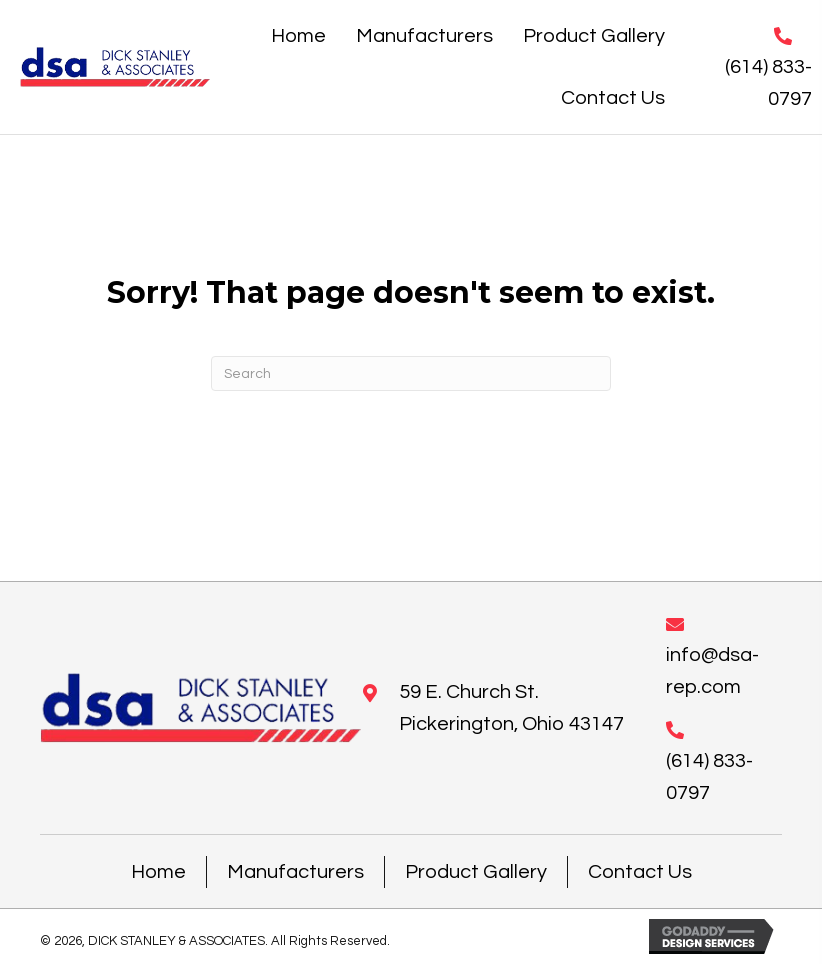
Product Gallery (476, 872)
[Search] (411, 373)
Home (158, 872)
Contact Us (640, 872)
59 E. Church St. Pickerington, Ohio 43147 (511, 708)
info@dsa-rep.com (712, 671)
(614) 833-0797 (709, 777)
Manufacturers (295, 872)
